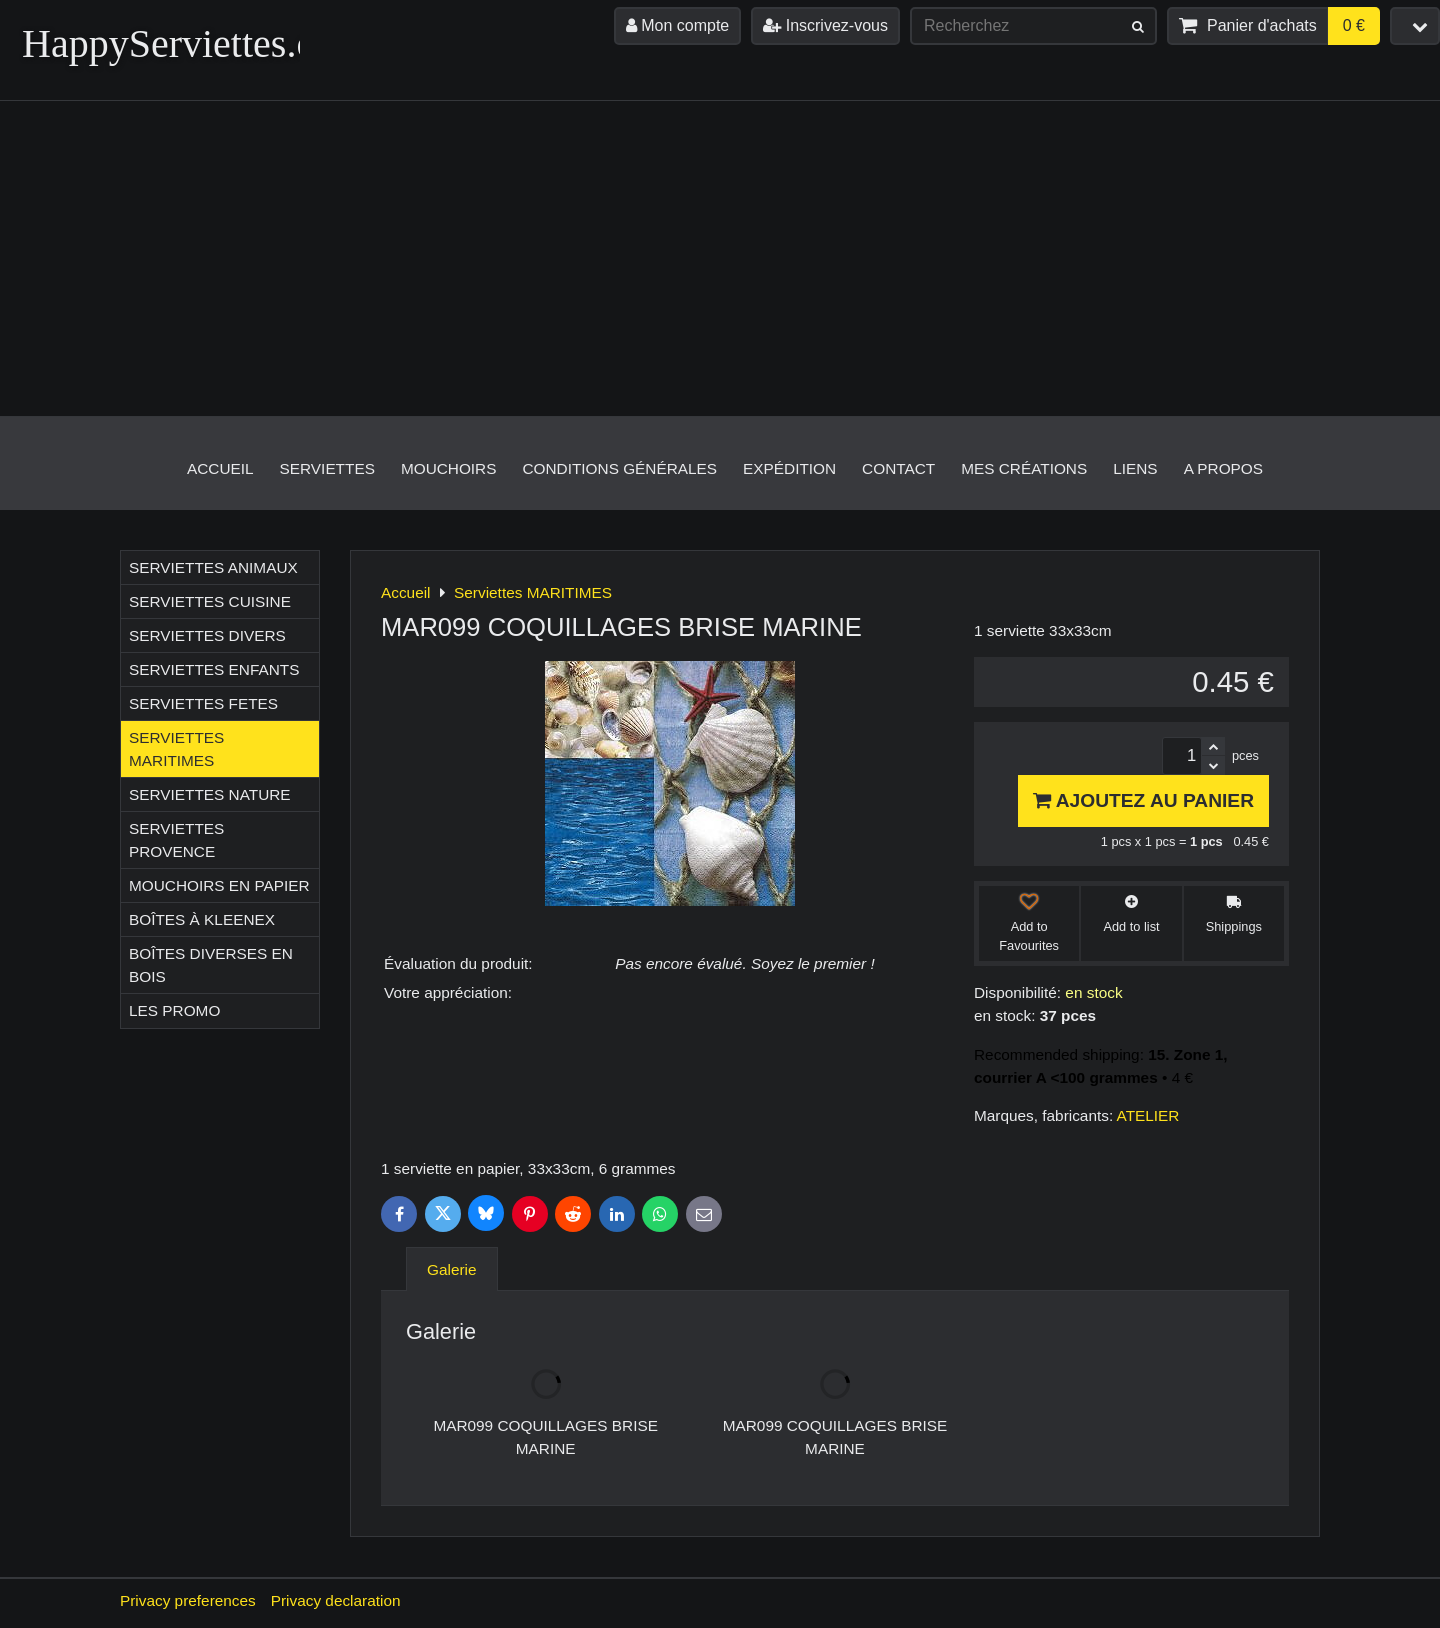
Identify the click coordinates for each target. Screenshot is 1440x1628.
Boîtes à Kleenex (202, 919)
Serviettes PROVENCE (176, 840)
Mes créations (1024, 468)
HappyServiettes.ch (178, 43)
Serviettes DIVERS (207, 635)
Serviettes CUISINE (210, 601)
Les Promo (174, 1010)
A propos (1223, 468)
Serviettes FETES (203, 703)
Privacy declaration (336, 1600)
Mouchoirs (449, 468)
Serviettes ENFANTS (214, 669)
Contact (898, 468)
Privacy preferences (188, 1600)
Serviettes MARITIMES (176, 749)
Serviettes (327, 468)
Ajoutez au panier (1143, 800)
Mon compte (677, 25)
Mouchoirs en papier (219, 885)
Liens (1135, 468)
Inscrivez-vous (825, 25)
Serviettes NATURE (210, 794)
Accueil (220, 468)
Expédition (789, 468)
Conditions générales (619, 468)
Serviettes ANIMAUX (213, 567)
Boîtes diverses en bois (211, 965)
